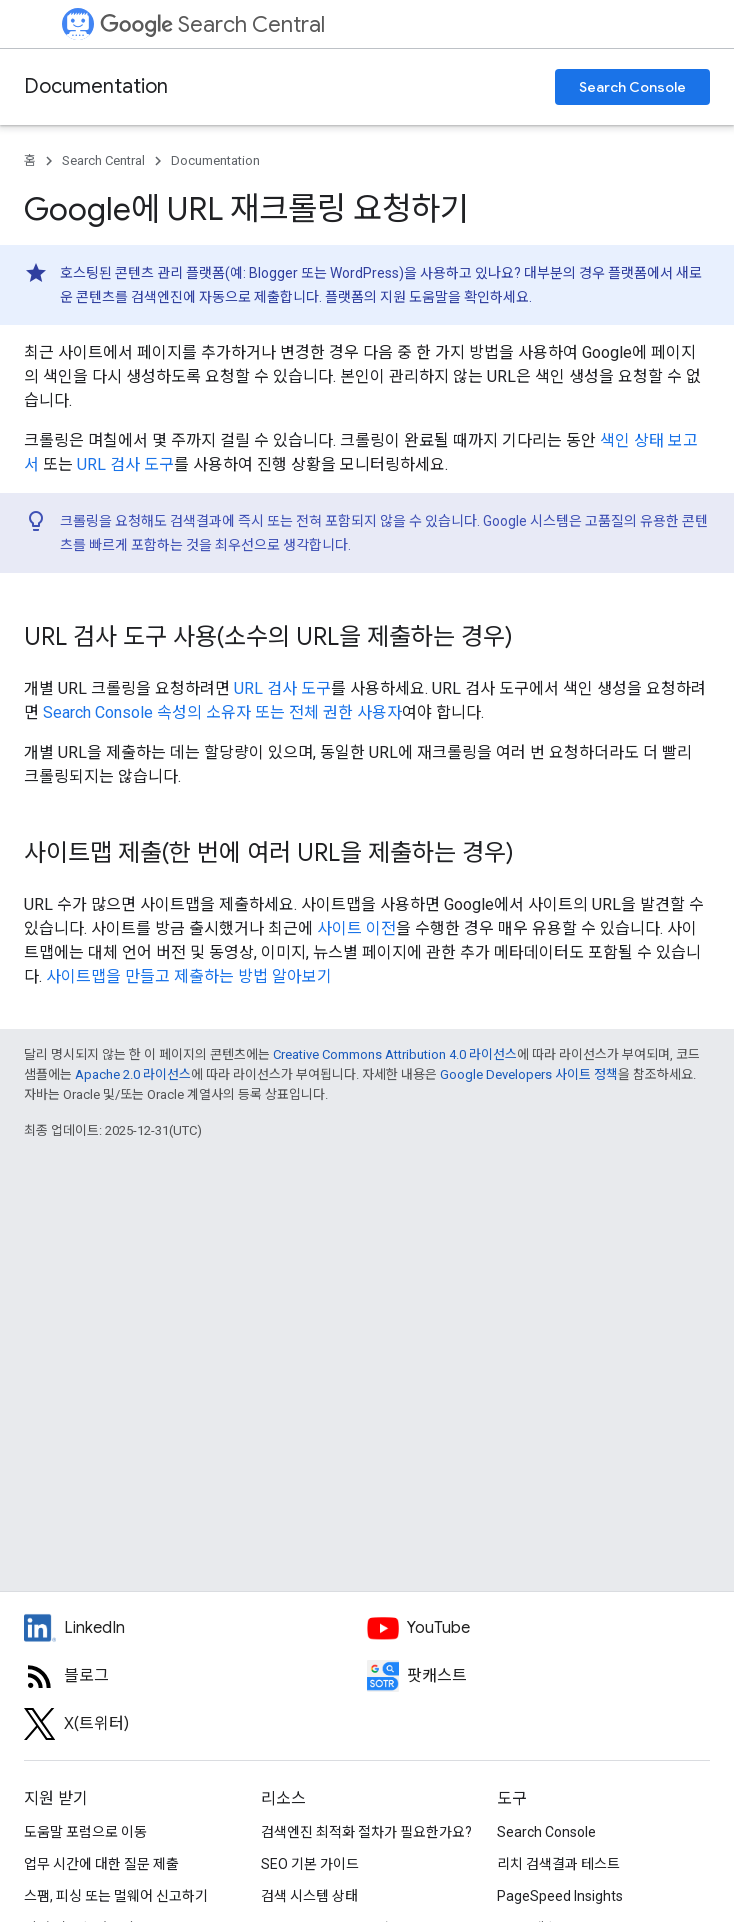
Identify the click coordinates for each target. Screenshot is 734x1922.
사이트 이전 (356, 928)
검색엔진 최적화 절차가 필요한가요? (366, 1832)
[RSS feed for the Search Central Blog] (195, 1676)
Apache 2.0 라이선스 (133, 1074)
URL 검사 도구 (125, 464)
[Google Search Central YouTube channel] (538, 1628)
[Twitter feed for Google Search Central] (195, 1724)
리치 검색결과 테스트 (558, 1864)
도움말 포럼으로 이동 (85, 1832)
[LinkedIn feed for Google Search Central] (195, 1628)
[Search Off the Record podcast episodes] (538, 1676)
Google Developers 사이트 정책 (529, 1074)
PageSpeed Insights (560, 1896)
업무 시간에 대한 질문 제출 (101, 1864)
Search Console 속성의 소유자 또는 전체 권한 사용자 (222, 712)
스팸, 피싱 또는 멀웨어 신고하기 (116, 1896)
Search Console (632, 87)
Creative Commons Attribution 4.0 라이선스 (395, 1054)
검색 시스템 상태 (309, 1896)
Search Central (212, 24)
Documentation (96, 86)
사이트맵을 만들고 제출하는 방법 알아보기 (189, 976)
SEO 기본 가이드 (310, 1864)
